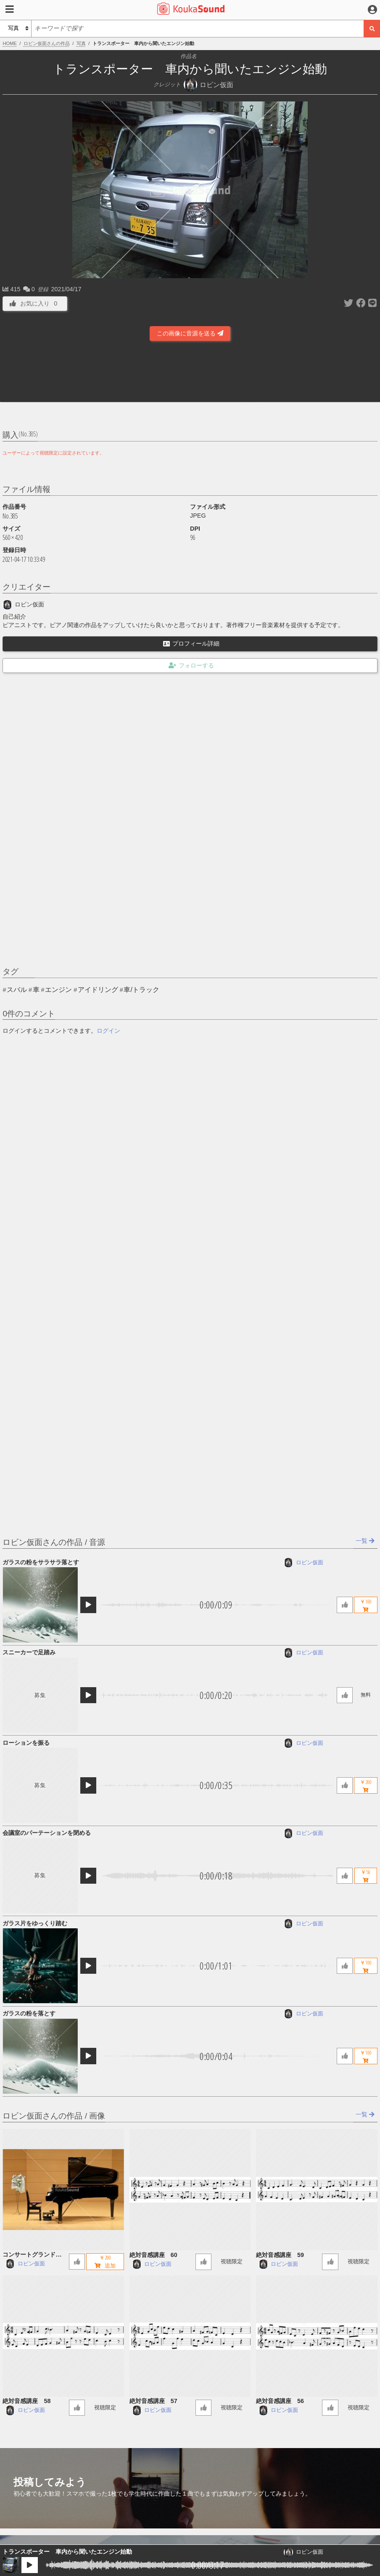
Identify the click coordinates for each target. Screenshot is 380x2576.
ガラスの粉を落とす (29, 2013)
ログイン (108, 1030)
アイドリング (98, 989)
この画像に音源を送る (190, 333)
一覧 (365, 1540)
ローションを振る (26, 1742)
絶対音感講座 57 (153, 2401)
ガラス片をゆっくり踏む (35, 1923)
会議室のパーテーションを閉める (47, 1832)
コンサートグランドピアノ (35, 2255)
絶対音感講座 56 (280, 2401)
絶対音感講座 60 (153, 2255)
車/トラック (141, 989)
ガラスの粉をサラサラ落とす (41, 1562)
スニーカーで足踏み (29, 1652)
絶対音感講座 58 (26, 2401)
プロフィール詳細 (191, 643)
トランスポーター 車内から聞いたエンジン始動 (67, 2551)
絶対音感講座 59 (280, 2255)
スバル (17, 989)
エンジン (58, 989)
